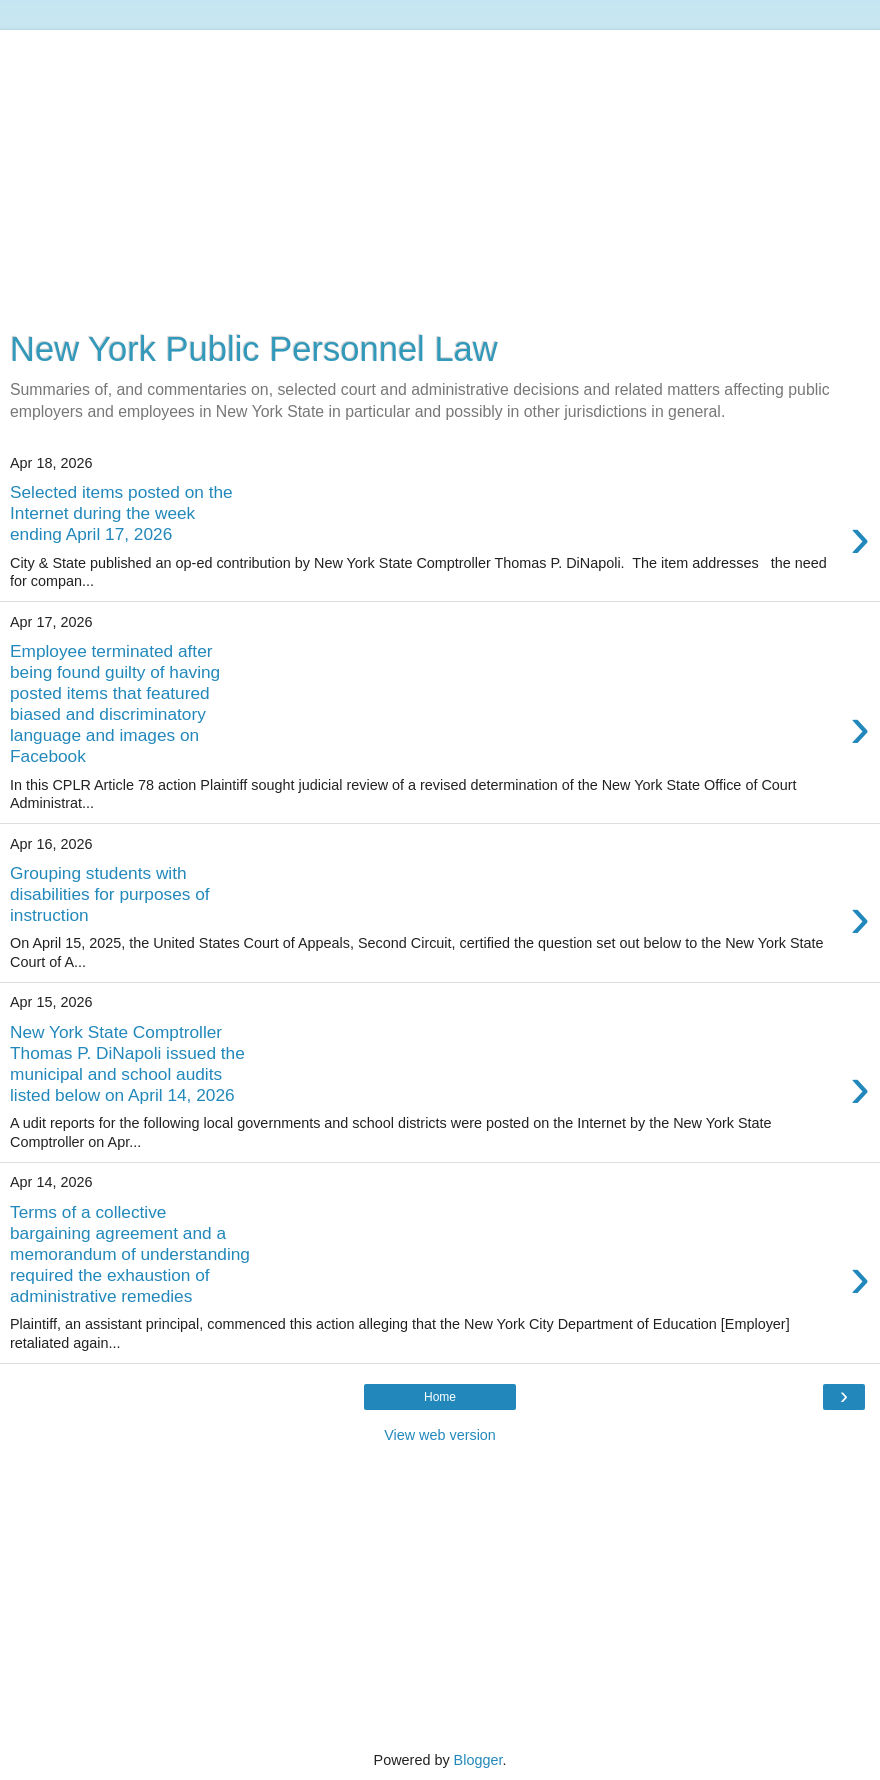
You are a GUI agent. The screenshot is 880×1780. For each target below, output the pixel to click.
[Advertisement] (440, 170)
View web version (440, 1435)
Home (440, 1397)
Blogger (478, 1760)
